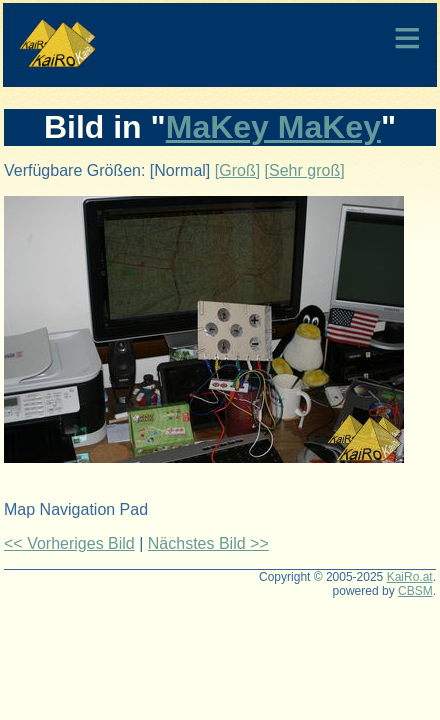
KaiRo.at (410, 577)
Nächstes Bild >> (208, 543)
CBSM (415, 591)
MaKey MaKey (273, 127)
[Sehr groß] (305, 170)
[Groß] (237, 170)
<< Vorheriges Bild (69, 543)
